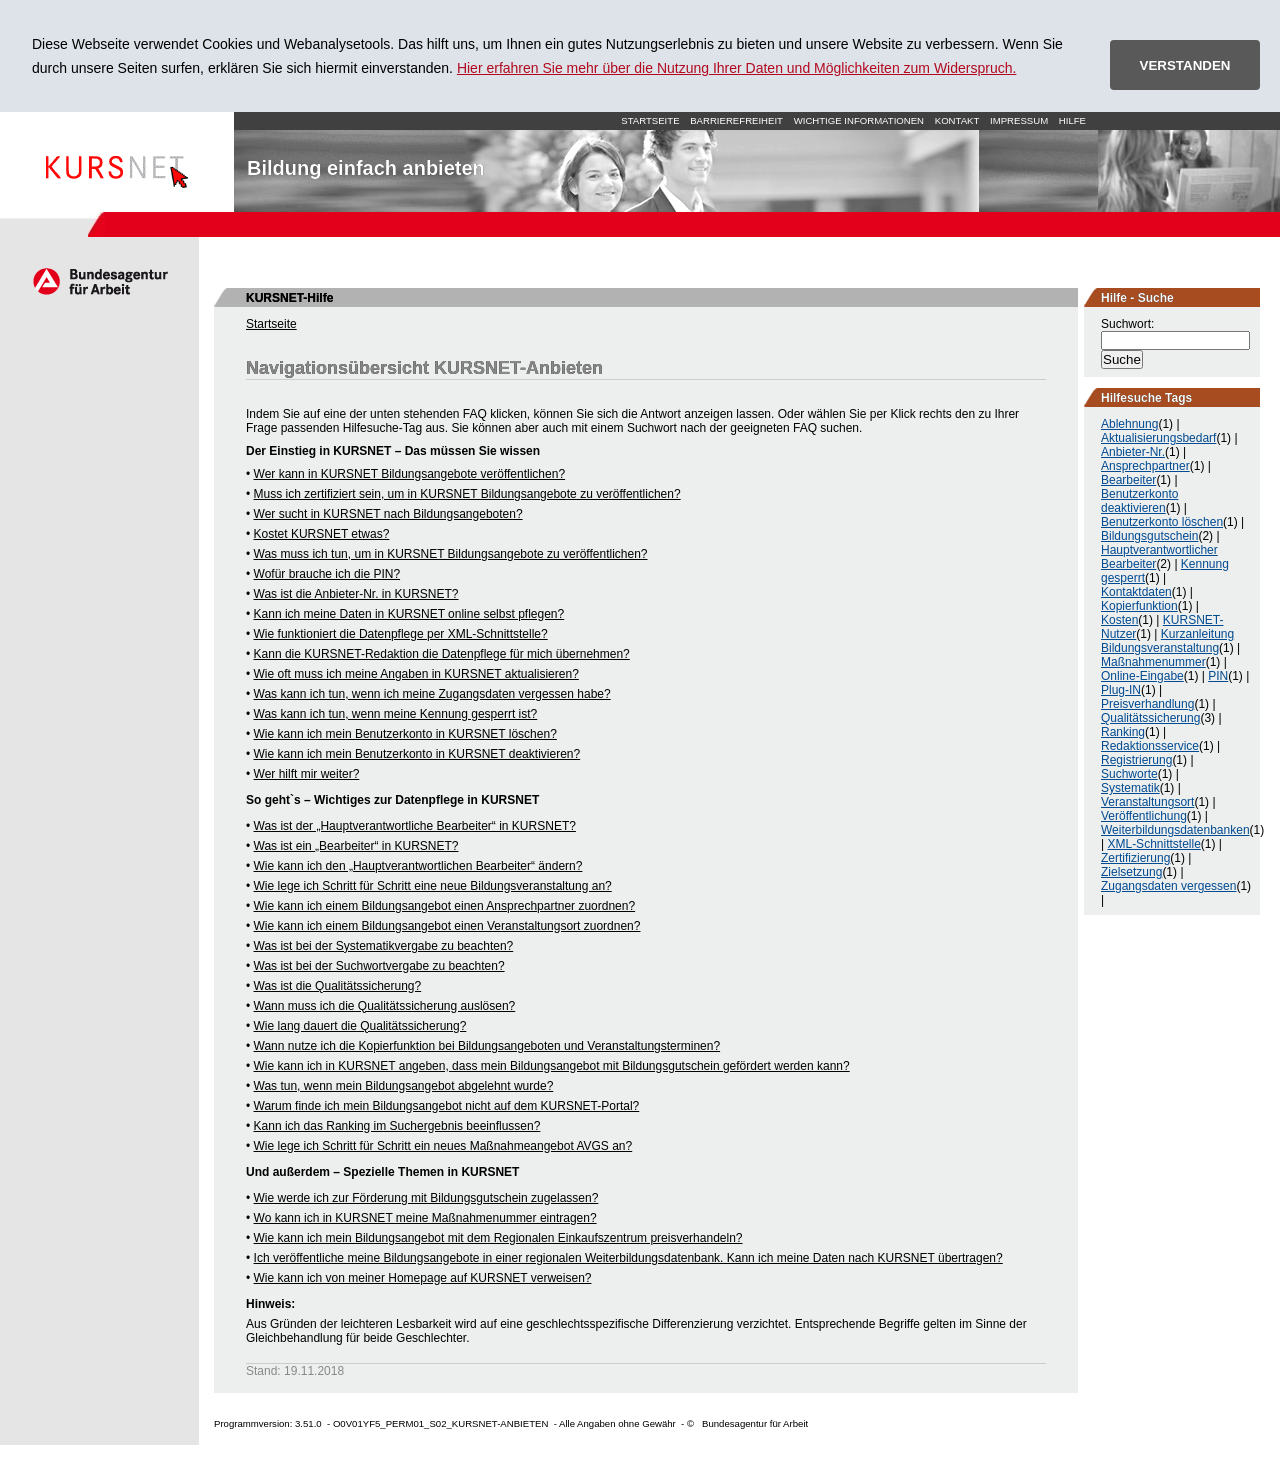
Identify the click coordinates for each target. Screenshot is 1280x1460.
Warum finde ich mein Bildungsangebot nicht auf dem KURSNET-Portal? (447, 1106)
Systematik (1130, 788)
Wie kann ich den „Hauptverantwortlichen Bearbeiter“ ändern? (418, 866)
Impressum (1019, 120)
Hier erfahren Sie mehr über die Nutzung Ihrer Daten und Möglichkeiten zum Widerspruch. (737, 68)
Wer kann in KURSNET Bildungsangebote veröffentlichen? (410, 474)
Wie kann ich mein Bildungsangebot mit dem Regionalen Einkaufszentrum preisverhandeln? (498, 1238)
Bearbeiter (1128, 480)
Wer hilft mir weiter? (307, 774)
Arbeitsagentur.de (99, 281)
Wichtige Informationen (859, 120)
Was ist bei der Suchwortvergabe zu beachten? (379, 966)
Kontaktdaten (1136, 592)
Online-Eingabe (1142, 676)
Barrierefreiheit (736, 120)
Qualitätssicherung (1150, 718)
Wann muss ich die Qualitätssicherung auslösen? (385, 1006)
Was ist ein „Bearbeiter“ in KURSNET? (356, 846)
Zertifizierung (1135, 858)
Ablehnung (1129, 424)
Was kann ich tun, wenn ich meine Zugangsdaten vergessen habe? (432, 694)
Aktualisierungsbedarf (1158, 438)
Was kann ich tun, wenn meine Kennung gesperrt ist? (396, 714)
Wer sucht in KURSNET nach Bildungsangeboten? (388, 514)
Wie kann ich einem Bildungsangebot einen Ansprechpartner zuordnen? (445, 906)
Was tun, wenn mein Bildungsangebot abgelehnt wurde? (404, 1086)
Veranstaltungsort (1147, 802)
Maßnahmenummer (1153, 662)
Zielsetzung (1131, 872)
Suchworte (1129, 774)
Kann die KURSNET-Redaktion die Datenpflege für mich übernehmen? (442, 654)
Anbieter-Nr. (1133, 452)
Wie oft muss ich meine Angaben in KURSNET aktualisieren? (416, 674)
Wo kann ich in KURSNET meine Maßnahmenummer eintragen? (425, 1218)
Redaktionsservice (1150, 746)
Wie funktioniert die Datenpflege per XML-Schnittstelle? (401, 634)
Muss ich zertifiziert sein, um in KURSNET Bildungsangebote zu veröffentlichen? (467, 494)
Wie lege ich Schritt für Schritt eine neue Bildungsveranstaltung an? (433, 886)
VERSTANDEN (1185, 65)
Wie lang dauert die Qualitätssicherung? (360, 1026)
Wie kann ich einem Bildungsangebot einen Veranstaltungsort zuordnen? (447, 926)
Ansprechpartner (1145, 466)
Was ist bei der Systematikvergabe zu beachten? (384, 946)
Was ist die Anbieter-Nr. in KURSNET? (356, 594)
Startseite (117, 162)
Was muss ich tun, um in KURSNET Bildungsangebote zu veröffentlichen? (451, 554)
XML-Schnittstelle (1153, 844)
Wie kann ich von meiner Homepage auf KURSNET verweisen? (423, 1278)
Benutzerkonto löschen (1162, 522)
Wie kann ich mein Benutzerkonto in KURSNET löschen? (405, 734)
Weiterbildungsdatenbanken (1175, 830)
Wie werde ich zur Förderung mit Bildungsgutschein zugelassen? (426, 1198)
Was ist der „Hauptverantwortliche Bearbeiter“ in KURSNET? (415, 826)
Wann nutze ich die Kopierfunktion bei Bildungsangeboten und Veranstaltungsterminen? (487, 1046)
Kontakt (957, 120)
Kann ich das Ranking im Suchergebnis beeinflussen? (397, 1126)
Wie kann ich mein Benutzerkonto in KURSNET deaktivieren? (417, 754)
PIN (1218, 676)
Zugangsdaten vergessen (1168, 886)
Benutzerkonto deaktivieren (1139, 501)
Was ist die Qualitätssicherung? (338, 986)
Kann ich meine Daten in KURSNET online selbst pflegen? (409, 614)
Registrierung (1136, 760)
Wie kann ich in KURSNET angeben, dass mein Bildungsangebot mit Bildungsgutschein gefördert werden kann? (552, 1066)
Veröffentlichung (1144, 816)
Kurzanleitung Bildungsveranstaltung (1167, 641)
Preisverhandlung (1147, 704)
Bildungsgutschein (1149, 536)
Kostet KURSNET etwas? (322, 534)
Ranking (1123, 732)
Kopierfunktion (1139, 606)
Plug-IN (1121, 690)
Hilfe (1072, 120)
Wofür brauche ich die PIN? (327, 574)
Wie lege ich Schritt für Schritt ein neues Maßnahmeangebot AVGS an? (443, 1146)
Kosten (1119, 620)
